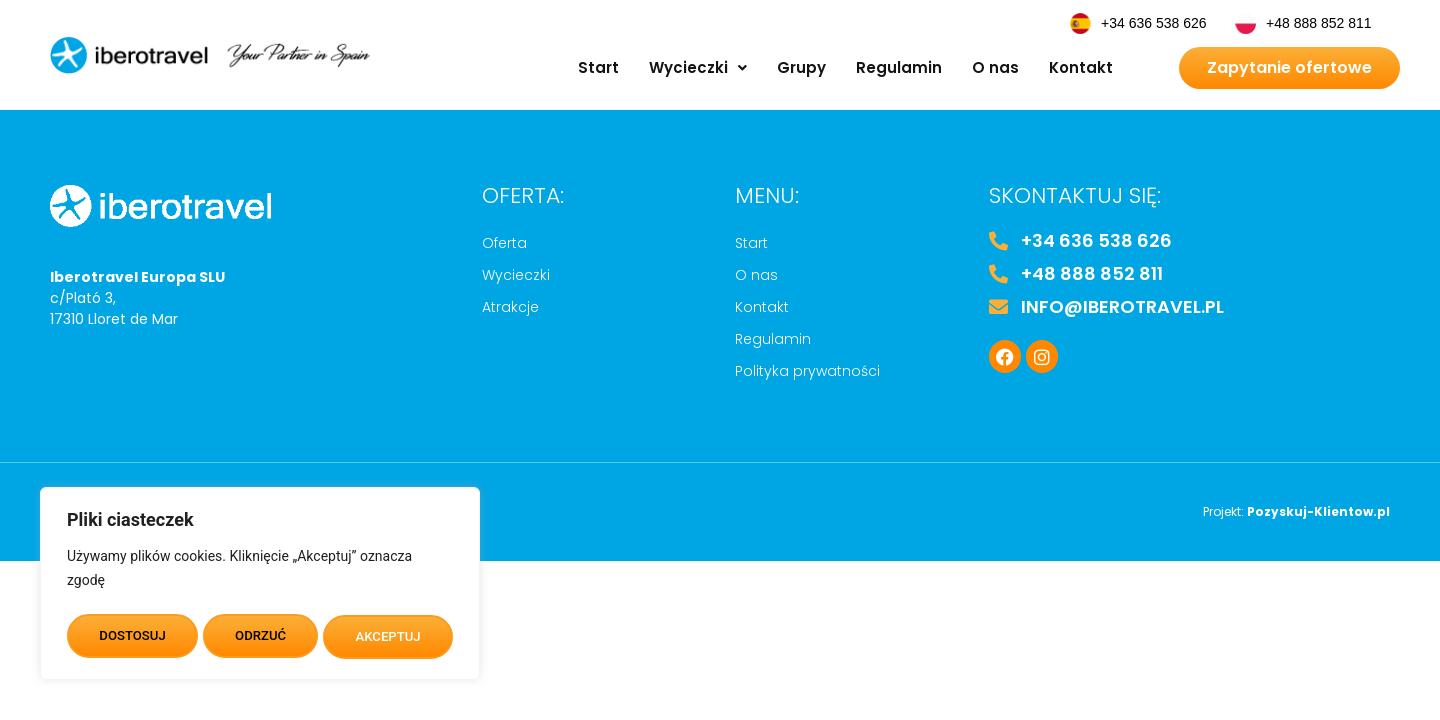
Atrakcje (510, 307)
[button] (698, 67)
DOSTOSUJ (131, 637)
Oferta (504, 243)
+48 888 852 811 (1319, 23)
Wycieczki (698, 67)
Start (598, 67)
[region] (260, 587)
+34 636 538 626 (1154, 23)
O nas (995, 67)
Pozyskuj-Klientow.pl (1318, 511)
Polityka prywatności (807, 371)
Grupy (801, 67)
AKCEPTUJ (388, 637)
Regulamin (899, 67)
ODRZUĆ (260, 637)
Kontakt (1081, 67)
